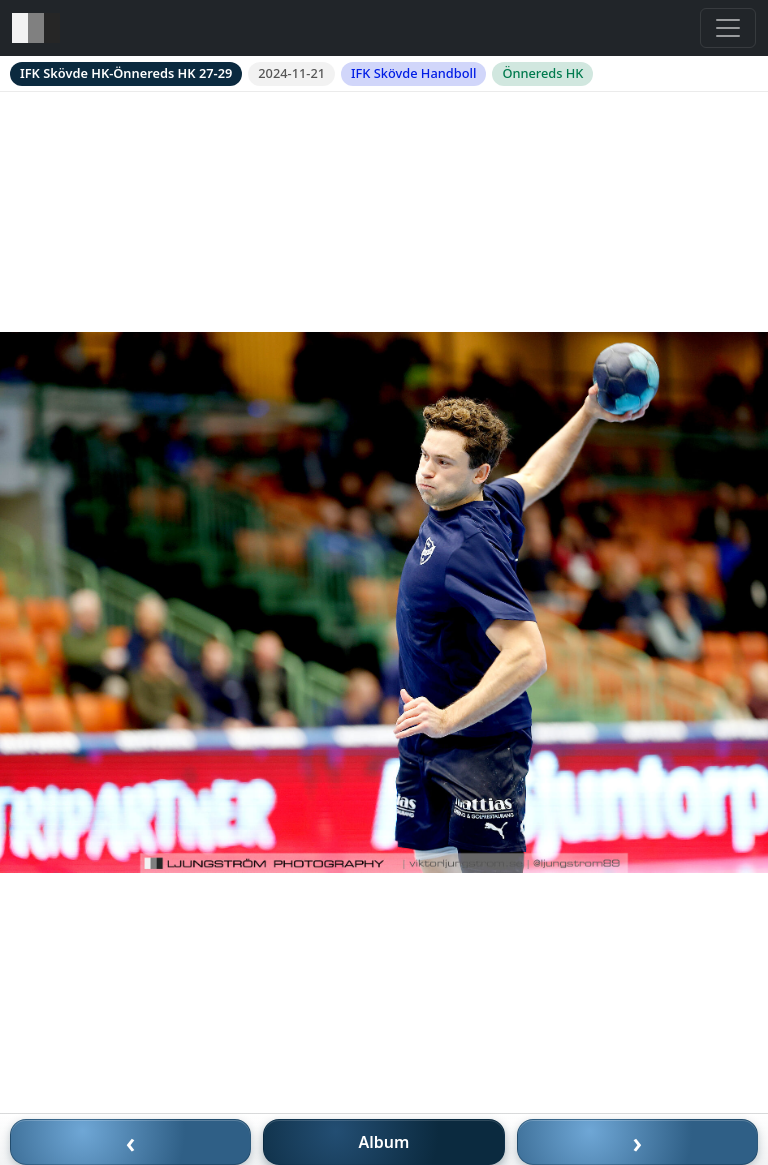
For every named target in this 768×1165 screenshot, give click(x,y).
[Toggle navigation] (728, 28)
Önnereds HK (542, 73)
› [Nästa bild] (638, 1142)
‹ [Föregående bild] (131, 1142)
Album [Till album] (384, 1142)
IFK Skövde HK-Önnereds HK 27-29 (126, 73)
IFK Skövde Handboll (413, 73)
